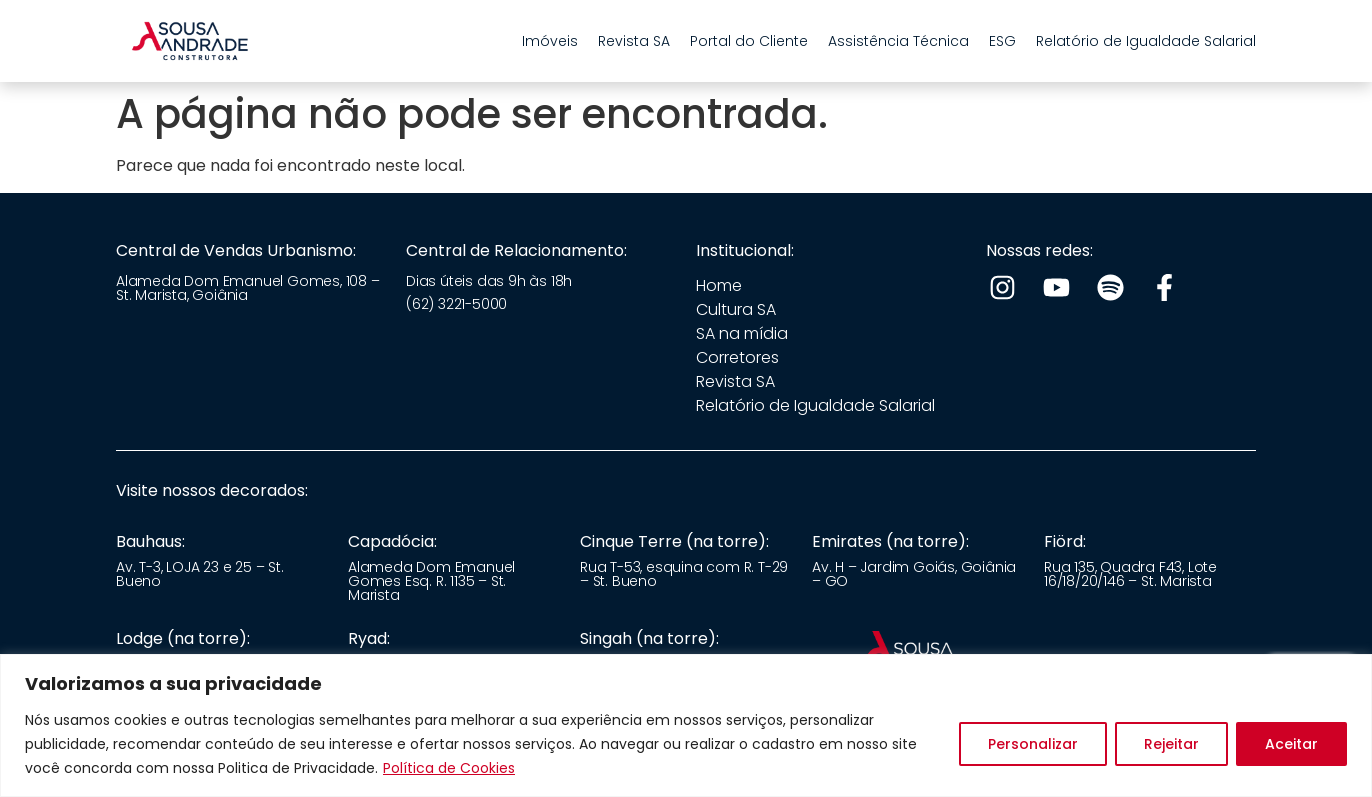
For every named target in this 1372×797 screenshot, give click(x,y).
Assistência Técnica (898, 41)
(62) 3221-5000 (456, 304)
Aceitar (1291, 744)
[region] (686, 725)
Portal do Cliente (749, 41)
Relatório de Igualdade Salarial (1146, 41)
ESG (1002, 41)
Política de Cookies (449, 768)
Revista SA (634, 41)
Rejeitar (1171, 744)
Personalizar (1033, 744)
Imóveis (550, 41)
